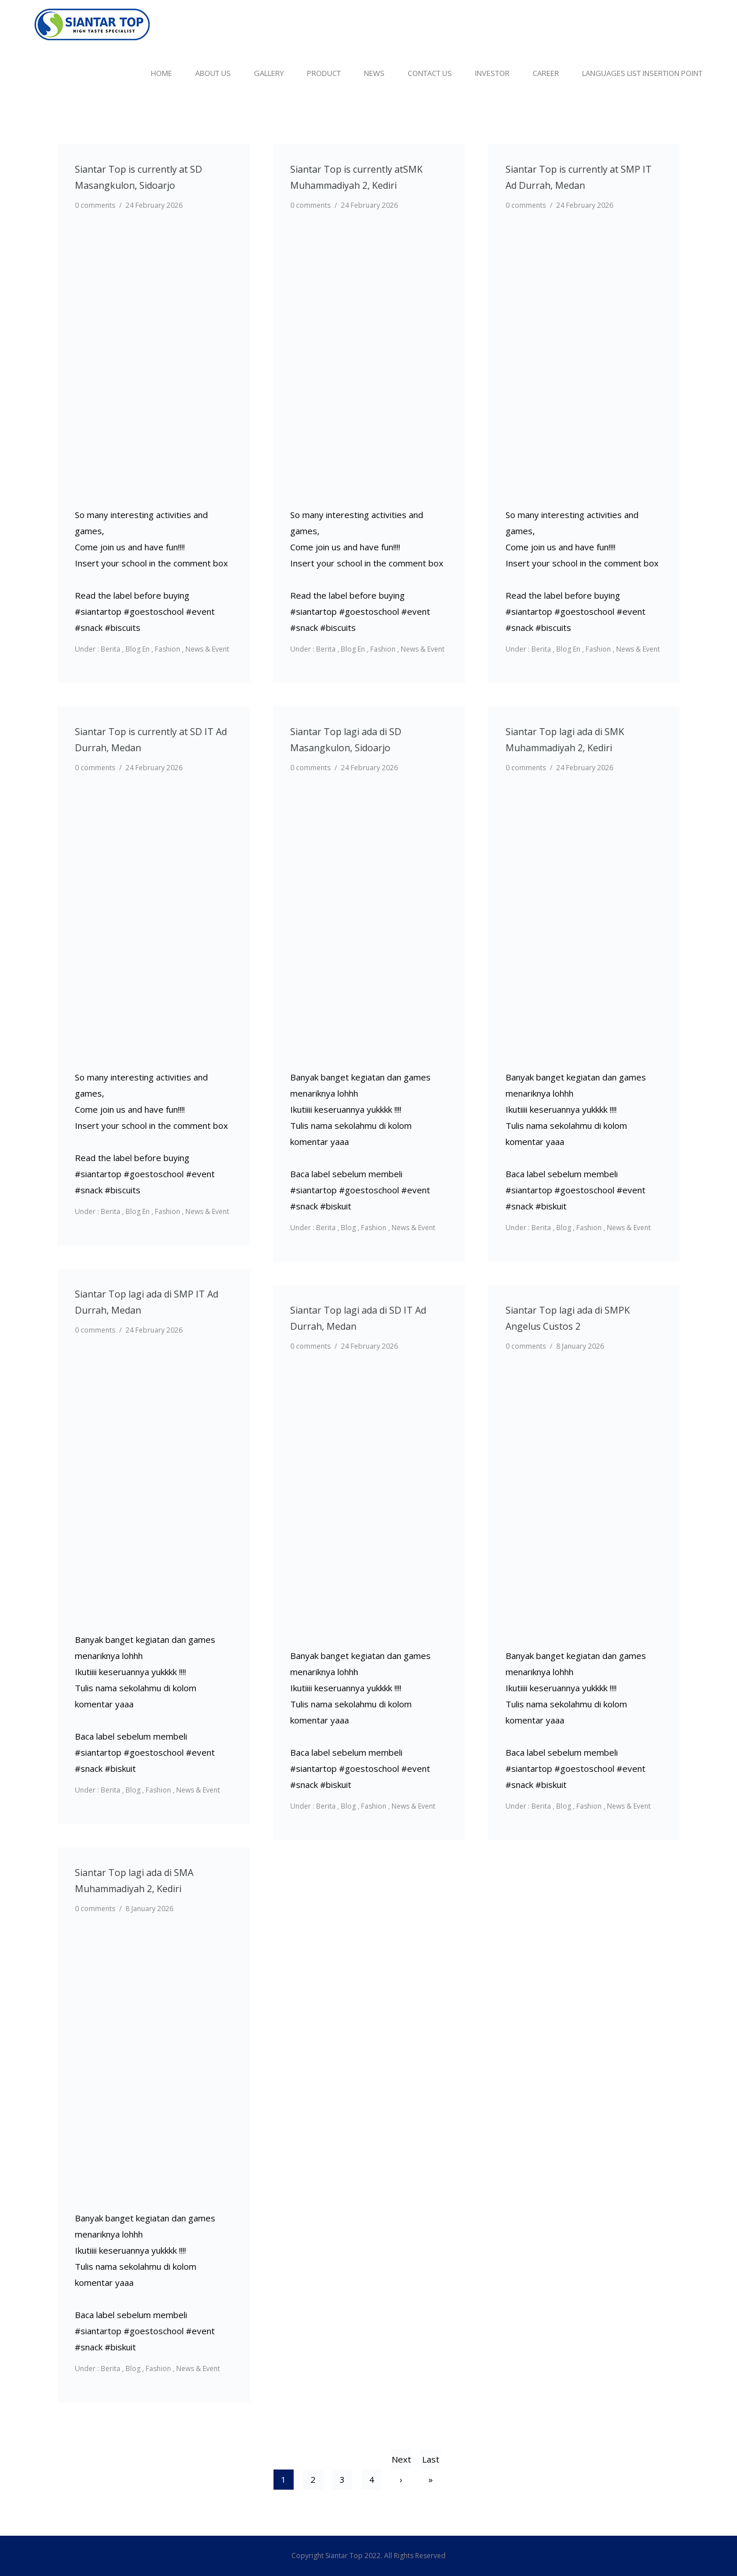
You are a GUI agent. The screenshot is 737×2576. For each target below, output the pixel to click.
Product (324, 73)
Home (161, 73)
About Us (213, 73)
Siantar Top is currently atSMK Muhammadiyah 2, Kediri (356, 177)
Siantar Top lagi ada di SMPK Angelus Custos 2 (568, 1318)
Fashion (167, 649)
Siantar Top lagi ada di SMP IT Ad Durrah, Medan (146, 1302)
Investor (492, 73)
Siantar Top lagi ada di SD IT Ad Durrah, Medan (358, 1318)
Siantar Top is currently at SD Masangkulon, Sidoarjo (138, 177)
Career (546, 73)
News (374, 73)
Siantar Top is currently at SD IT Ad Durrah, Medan (151, 739)
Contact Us (430, 73)
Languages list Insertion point (642, 73)
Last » (430, 2461)
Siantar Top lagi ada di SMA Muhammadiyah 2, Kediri (134, 1880)
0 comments (95, 205)
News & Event (207, 649)
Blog (348, 1227)
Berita (109, 649)
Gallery (269, 73)
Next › (401, 2461)
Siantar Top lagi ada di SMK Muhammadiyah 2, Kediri (565, 739)
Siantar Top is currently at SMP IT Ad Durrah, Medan (579, 177)
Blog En (138, 649)
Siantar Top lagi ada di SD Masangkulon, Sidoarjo (345, 739)
